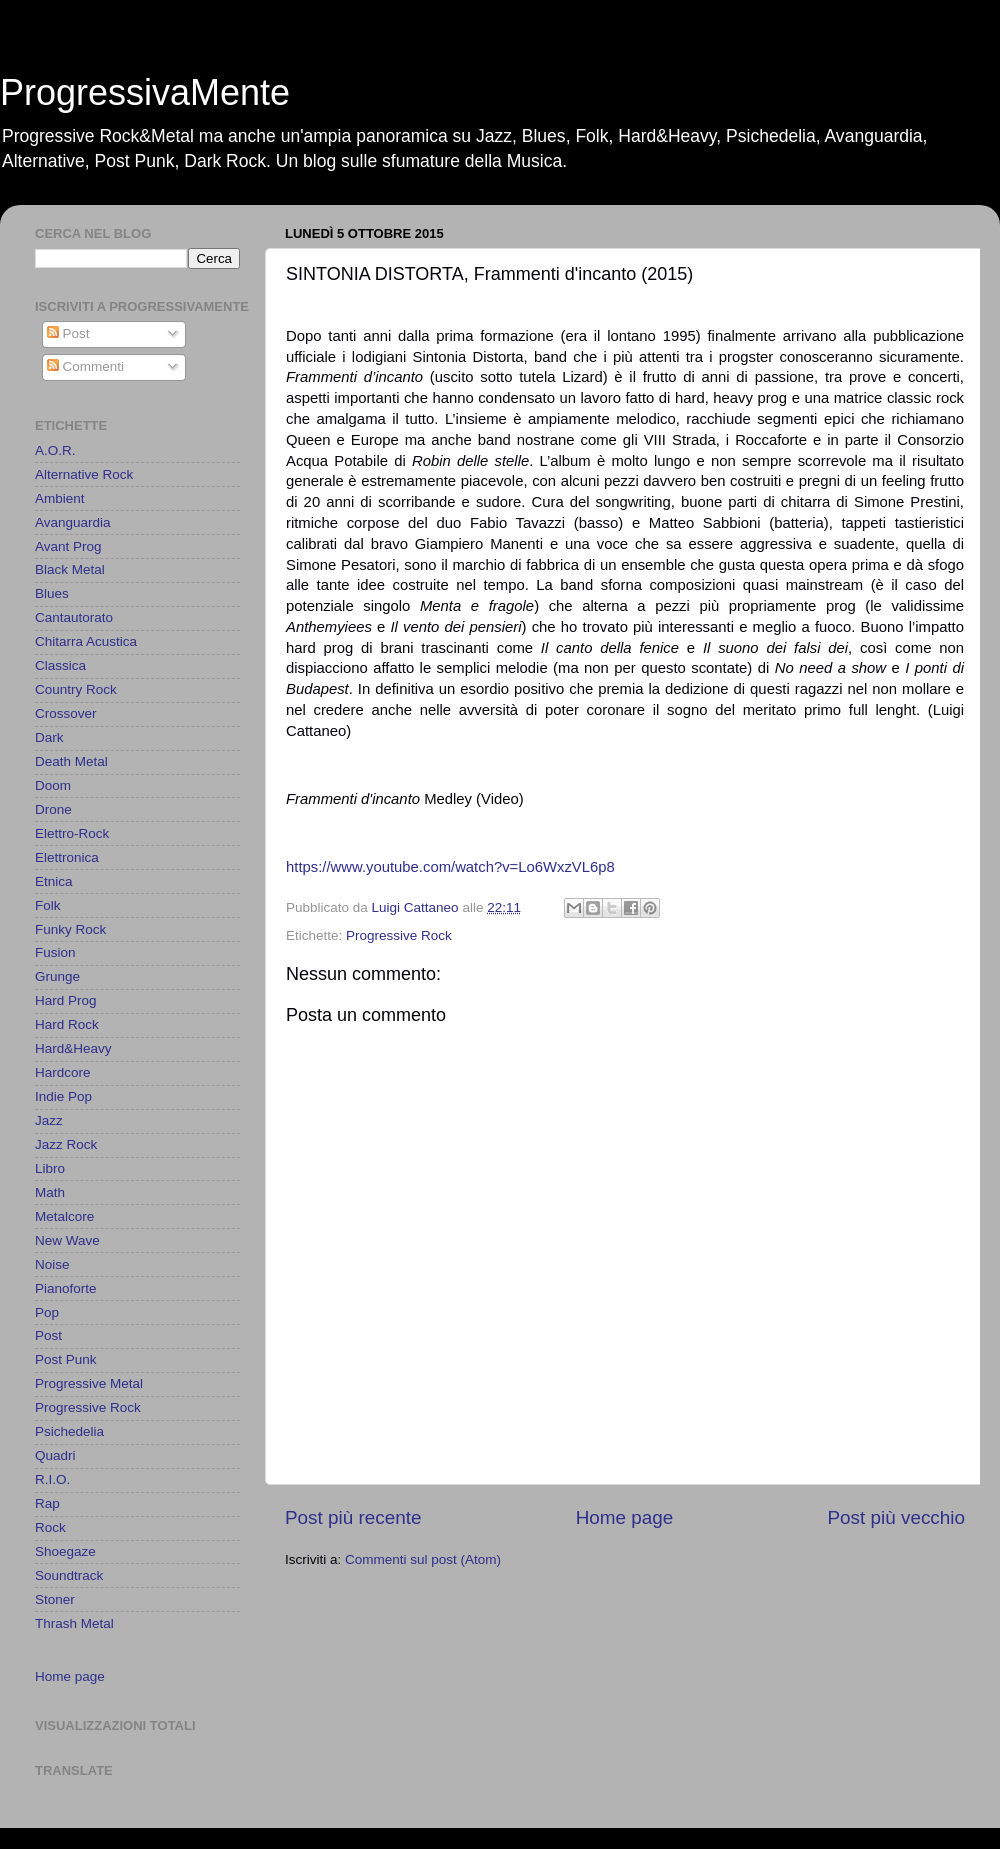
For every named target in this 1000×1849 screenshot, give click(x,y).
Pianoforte (66, 1288)
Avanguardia (73, 522)
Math (50, 1192)
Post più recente (353, 1517)
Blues (52, 593)
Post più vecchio (896, 1517)
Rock (50, 1527)
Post (68, 333)
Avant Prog (68, 546)
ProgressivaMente (145, 92)
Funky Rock (70, 929)
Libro (50, 1168)
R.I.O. (52, 1479)
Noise (52, 1264)
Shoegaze (65, 1551)
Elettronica (67, 857)
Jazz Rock (66, 1144)
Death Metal (71, 761)
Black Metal (70, 569)
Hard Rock (67, 1024)
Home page (625, 1517)
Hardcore (63, 1072)
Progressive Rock (399, 935)
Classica (60, 665)
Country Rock (76, 689)
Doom (53, 785)
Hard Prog (66, 1000)
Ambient (60, 498)
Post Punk (66, 1359)
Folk (48, 905)
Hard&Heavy (73, 1048)
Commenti (85, 366)
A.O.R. (55, 450)
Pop (47, 1312)
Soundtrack (69, 1575)
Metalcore (64, 1216)
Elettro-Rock (72, 833)
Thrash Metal (74, 1623)
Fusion (55, 952)
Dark (49, 737)
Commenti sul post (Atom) (423, 1559)
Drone (53, 809)
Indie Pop (63, 1096)
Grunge (57, 976)
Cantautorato (74, 617)
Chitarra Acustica (86, 641)
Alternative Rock (84, 474)
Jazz (49, 1120)
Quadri (55, 1455)
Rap (47, 1503)
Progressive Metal (89, 1383)
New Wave (67, 1240)
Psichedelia (69, 1431)
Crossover (66, 713)
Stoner (55, 1599)
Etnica (54, 881)
